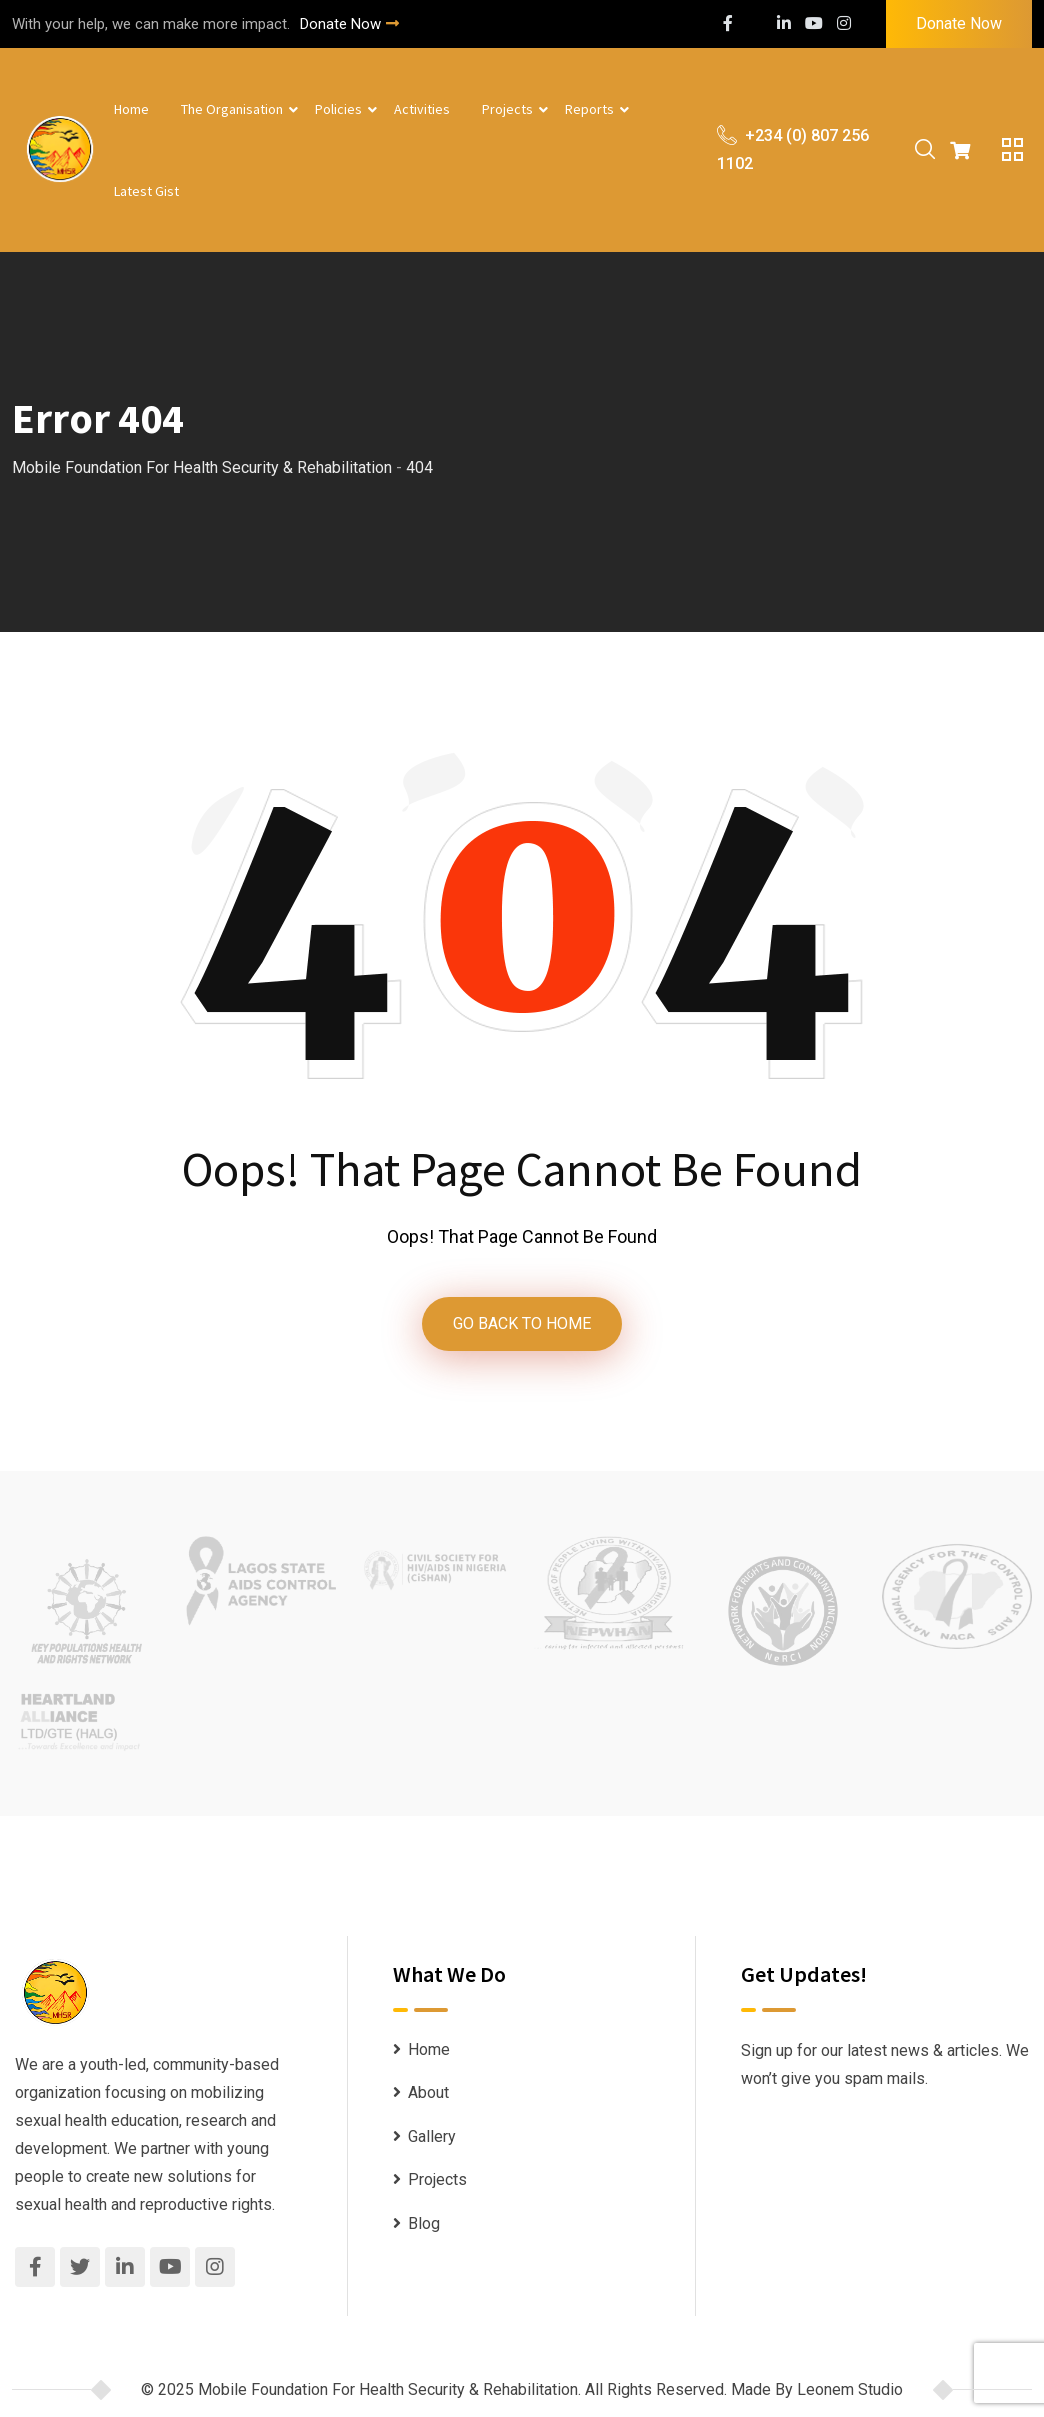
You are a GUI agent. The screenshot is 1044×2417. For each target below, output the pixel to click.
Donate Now (349, 24)
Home (131, 109)
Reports (589, 109)
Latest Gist (146, 191)
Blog (424, 2227)
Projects (507, 109)
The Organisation (232, 109)
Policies (338, 109)
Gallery (432, 2140)
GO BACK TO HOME (522, 1325)
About (428, 2096)
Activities (422, 109)
